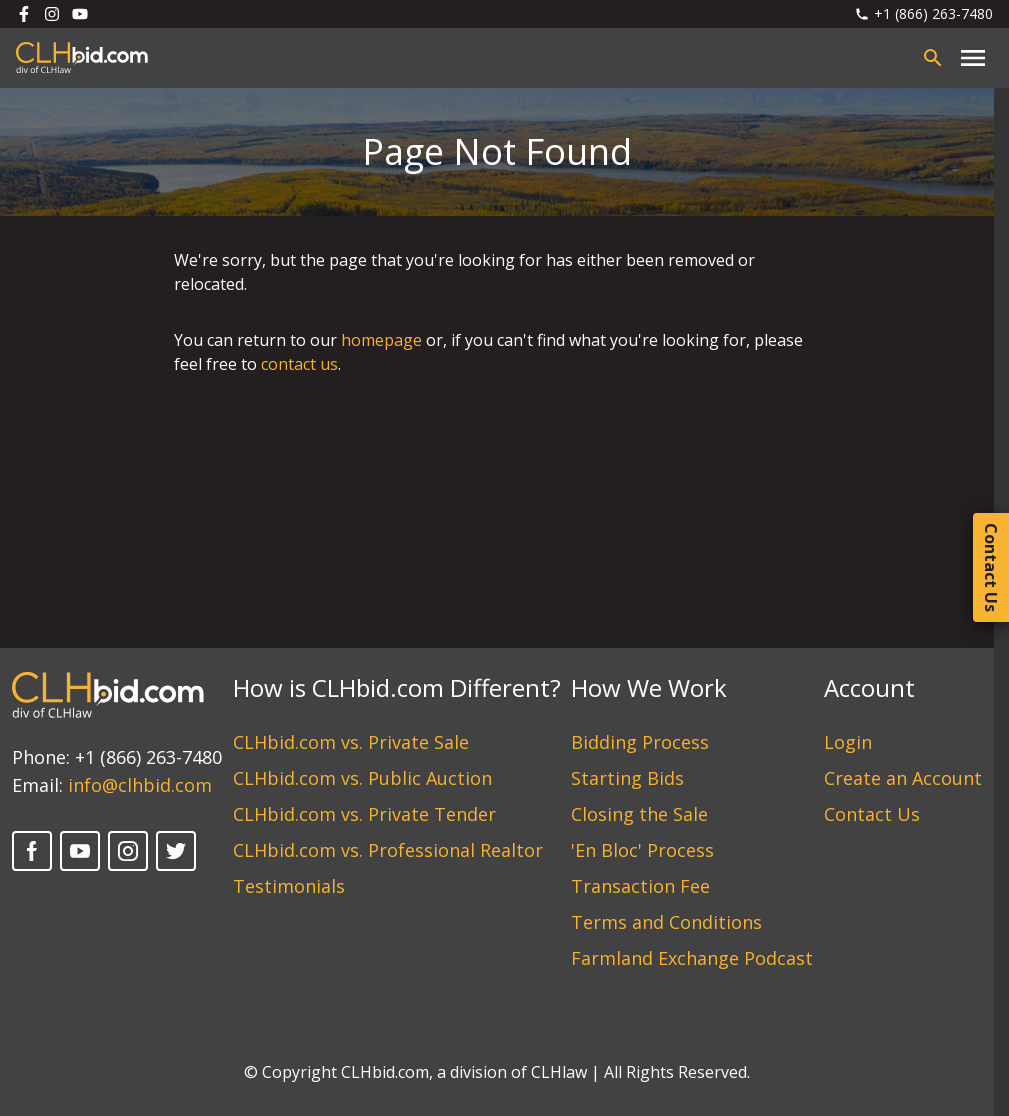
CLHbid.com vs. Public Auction (362, 778)
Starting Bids (627, 778)
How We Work (649, 687)
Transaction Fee (640, 886)
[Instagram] (128, 851)
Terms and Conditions (666, 922)
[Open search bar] (933, 58)
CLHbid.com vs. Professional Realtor (388, 850)
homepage (381, 340)
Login (848, 742)
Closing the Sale (639, 814)
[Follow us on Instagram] (52, 14)
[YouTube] (80, 851)
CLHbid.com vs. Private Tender (364, 814)
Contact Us (872, 814)
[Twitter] (176, 851)
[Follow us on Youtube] (80, 14)
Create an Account (903, 778)
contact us (299, 364)
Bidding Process (640, 742)
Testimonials (289, 886)
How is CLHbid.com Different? (397, 687)
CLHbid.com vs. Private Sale (351, 742)
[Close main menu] (973, 58)
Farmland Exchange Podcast (692, 958)
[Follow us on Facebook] (24, 14)
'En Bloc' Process (642, 850)
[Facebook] (32, 851)
